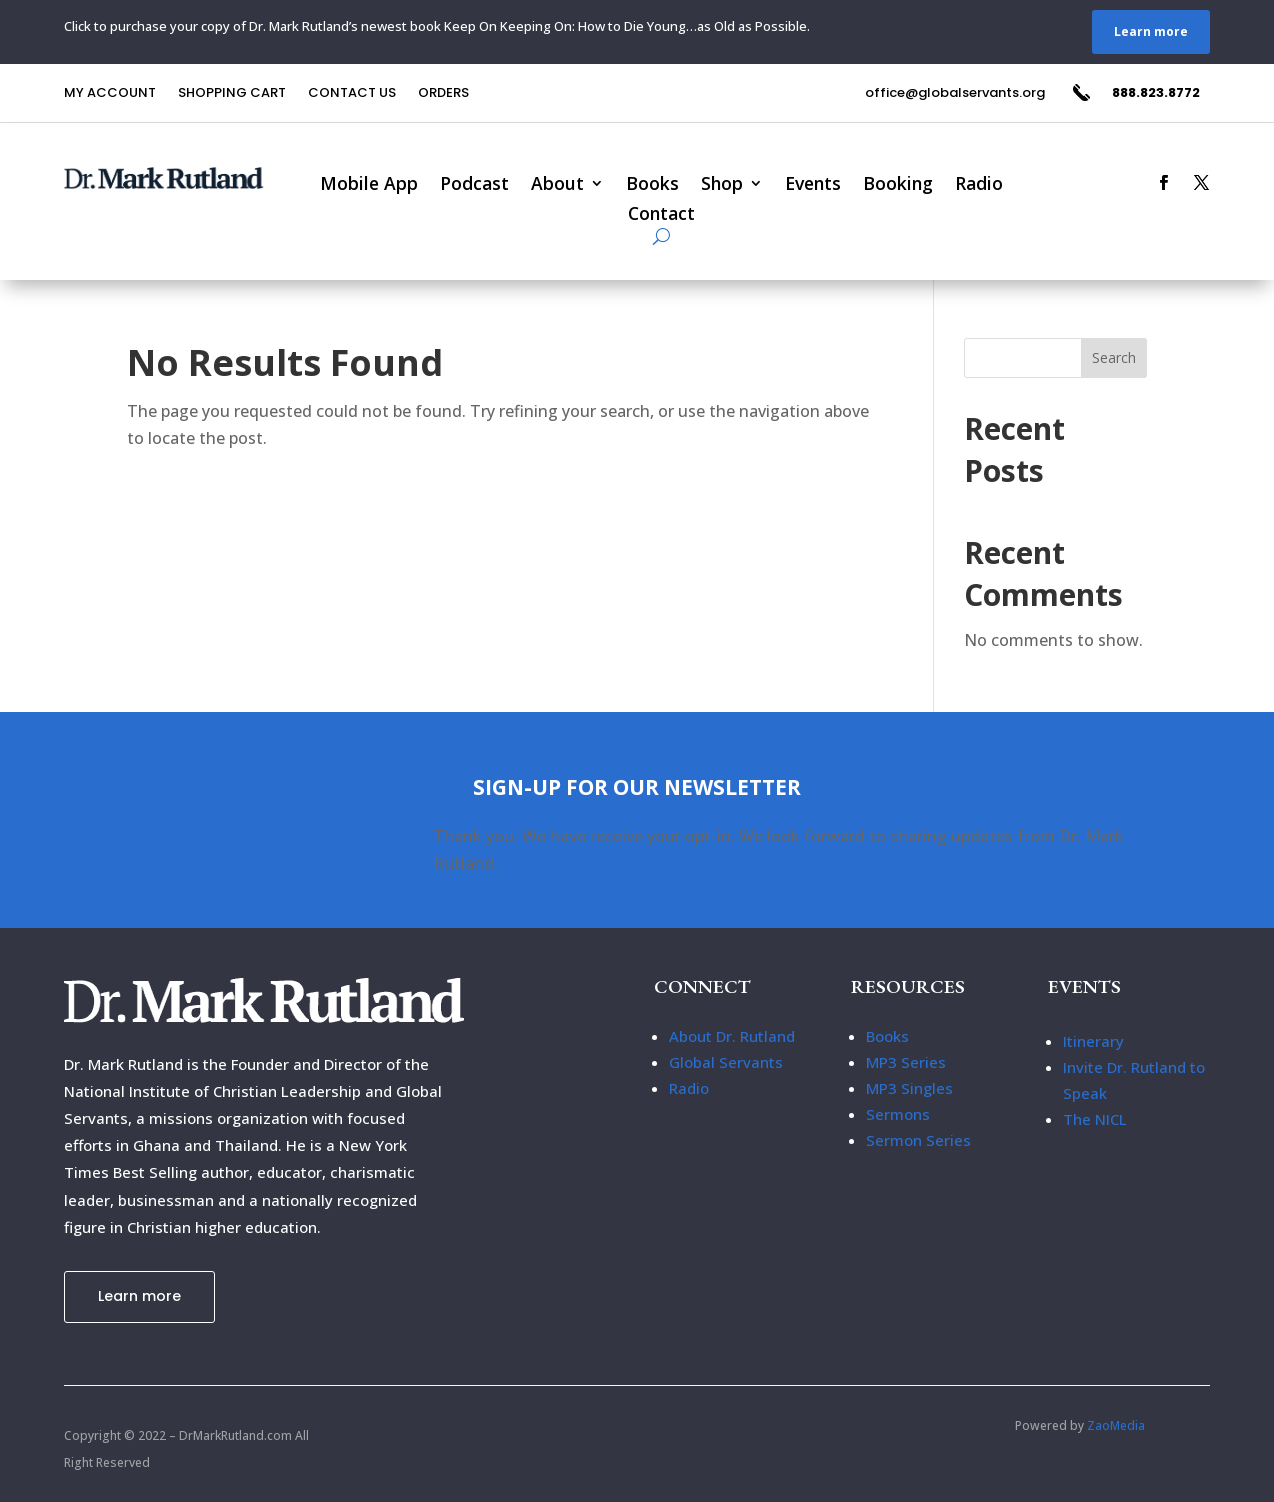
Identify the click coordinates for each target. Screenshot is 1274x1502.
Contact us (352, 94)
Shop (722, 185)
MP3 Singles (909, 1088)
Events (813, 185)
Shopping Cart (232, 94)
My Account (110, 94)
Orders (443, 94)
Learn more (1151, 31)
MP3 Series (906, 1062)
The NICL (1095, 1119)
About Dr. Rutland (732, 1036)
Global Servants (726, 1062)
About (557, 185)
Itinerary (1093, 1041)
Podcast (474, 185)
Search (1114, 357)
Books (652, 185)
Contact (661, 215)
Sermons (898, 1114)
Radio (979, 185)
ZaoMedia (1116, 1425)
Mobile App (369, 185)
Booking (898, 185)
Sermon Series (918, 1140)
